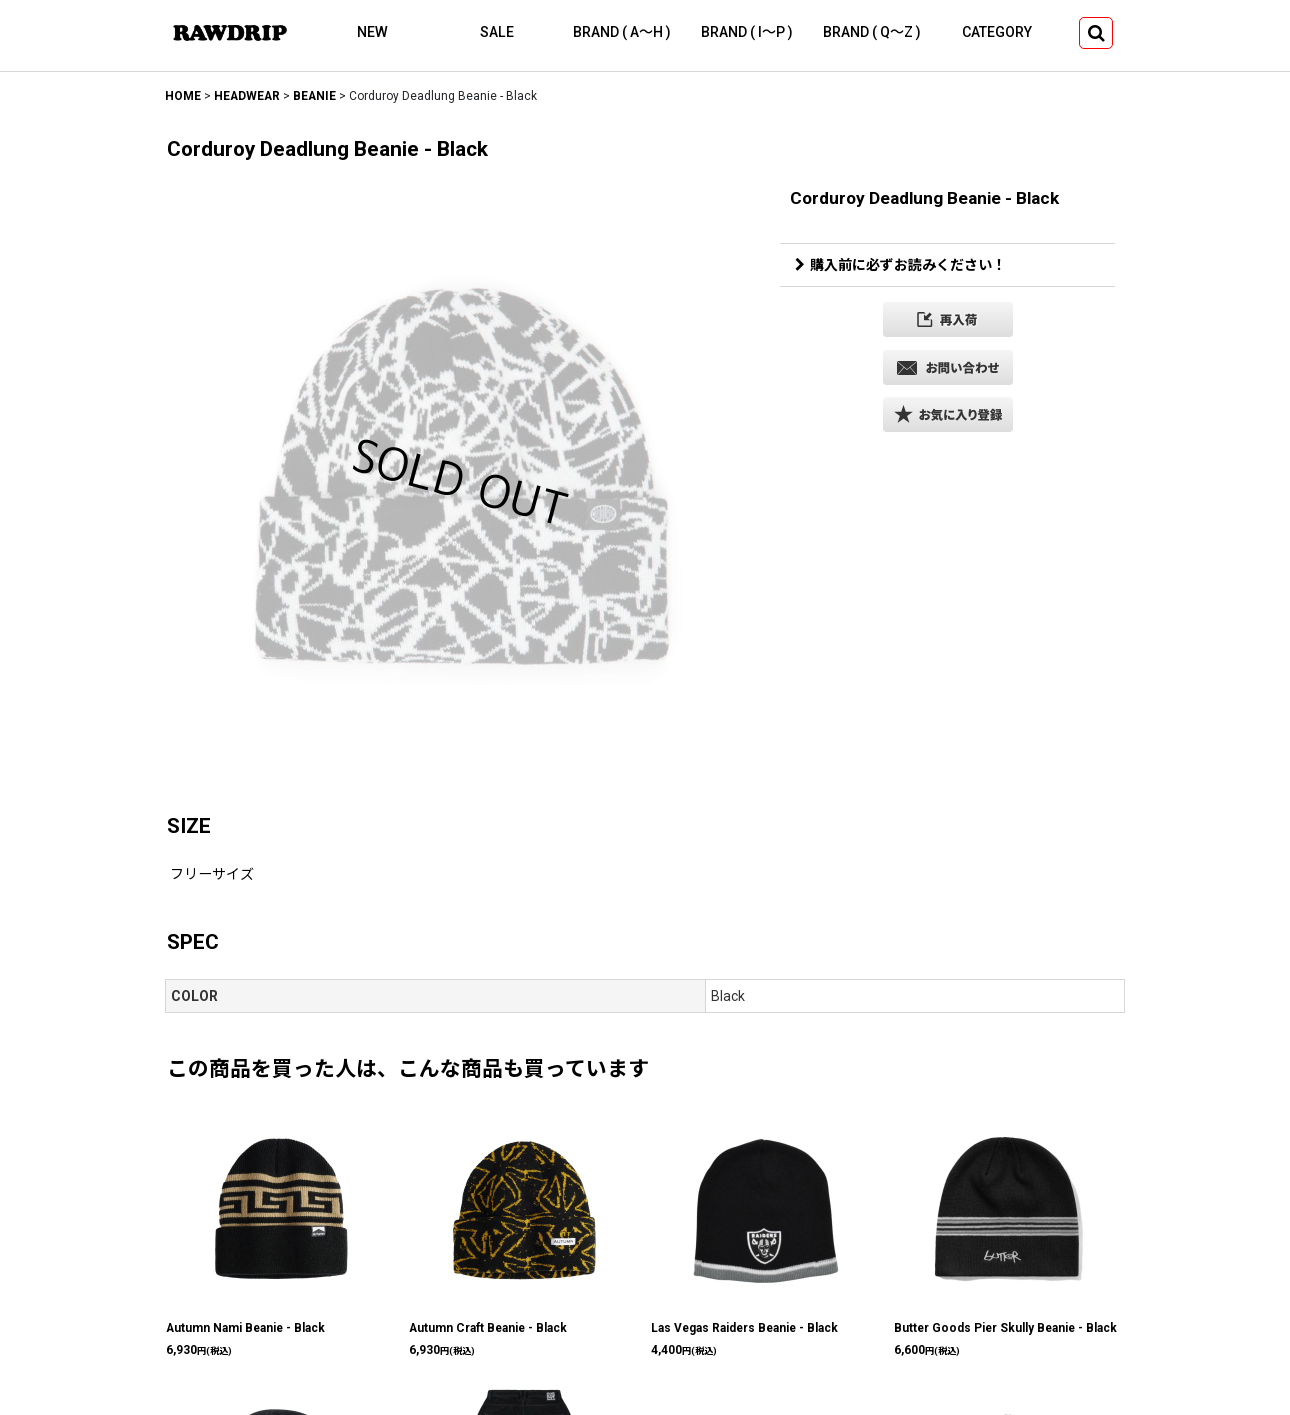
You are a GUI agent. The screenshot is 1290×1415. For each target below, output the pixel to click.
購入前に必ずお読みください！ (900, 265)
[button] (1096, 33)
